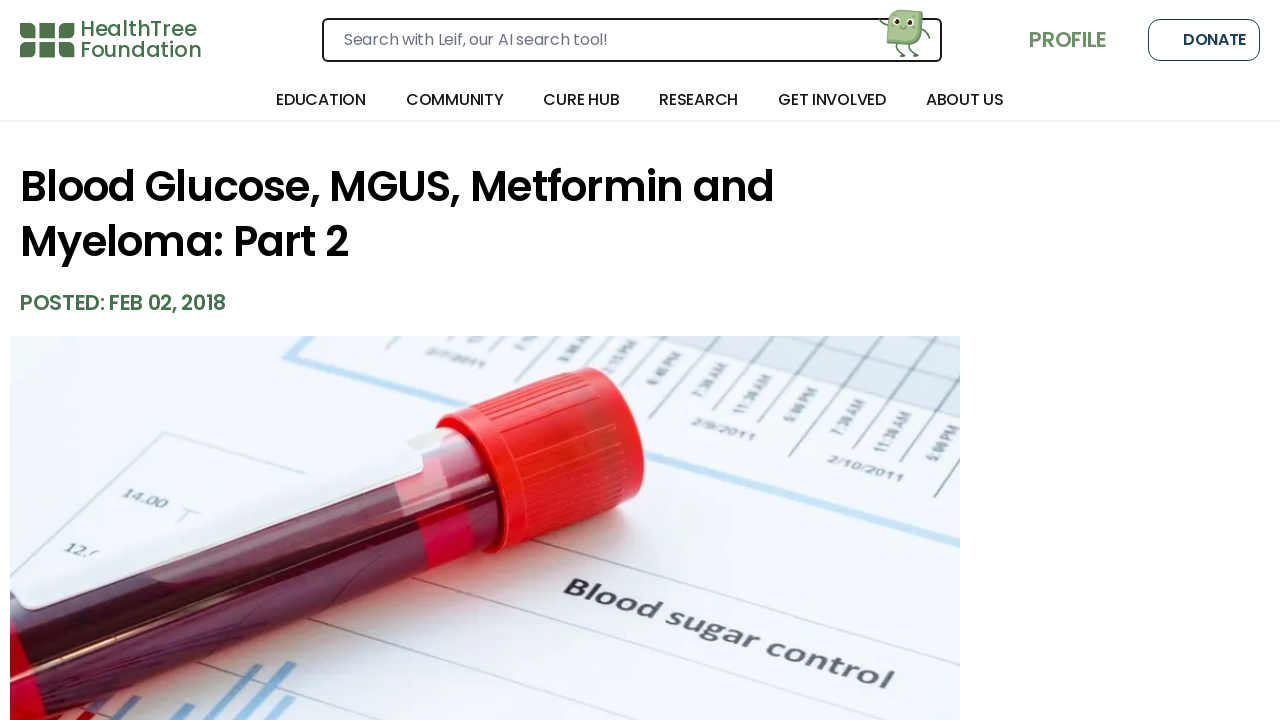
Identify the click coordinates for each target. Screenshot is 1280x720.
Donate (1204, 40)
